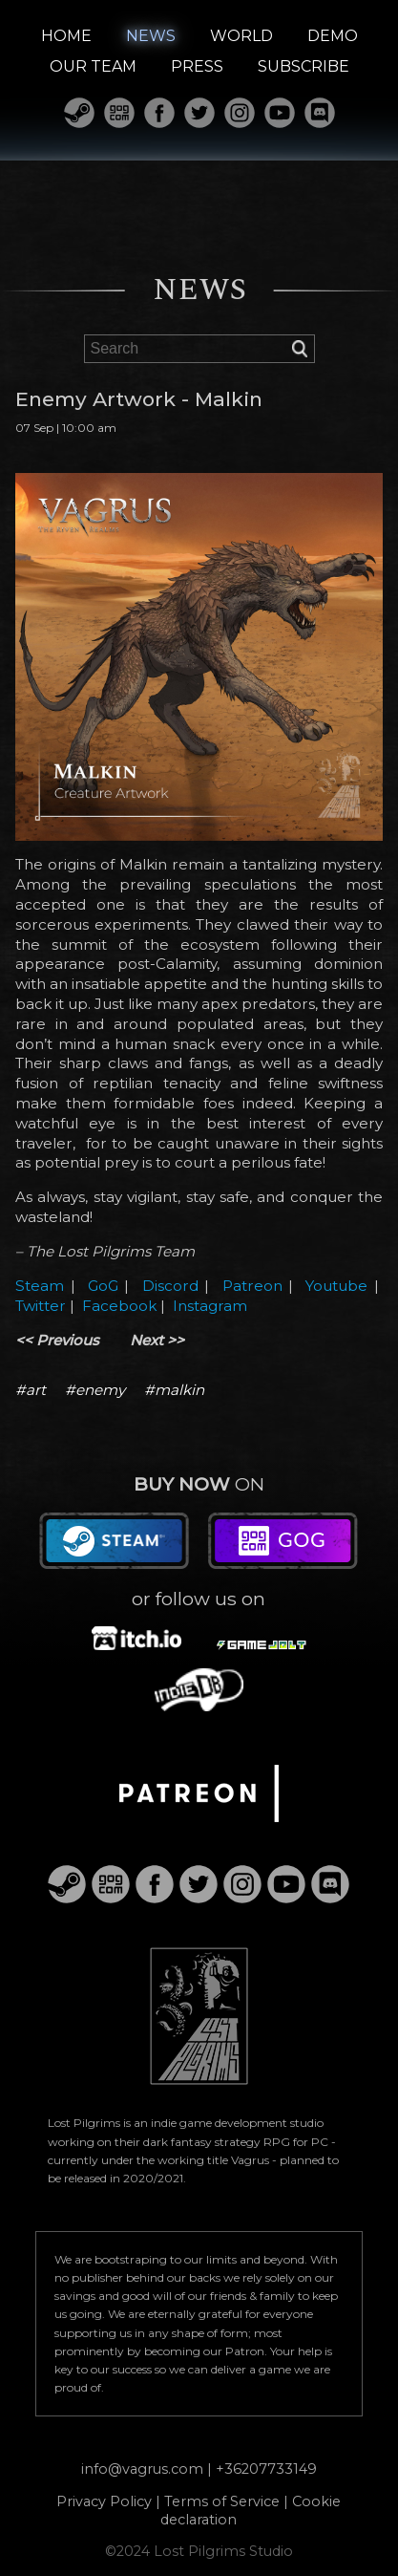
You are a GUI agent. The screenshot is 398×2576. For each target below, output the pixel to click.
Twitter (40, 1306)
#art (30, 1390)
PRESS (197, 66)
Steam (39, 1286)
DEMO (332, 36)
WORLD (241, 36)
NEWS (151, 36)
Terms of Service (222, 2501)
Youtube (336, 1286)
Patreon (252, 1286)
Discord (170, 1286)
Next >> (157, 1340)
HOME (66, 36)
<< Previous (57, 1340)
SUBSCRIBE (303, 66)
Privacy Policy (104, 2501)
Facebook (119, 1306)
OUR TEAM (93, 66)
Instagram (210, 1306)
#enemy (95, 1390)
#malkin (174, 1390)
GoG (103, 1286)
